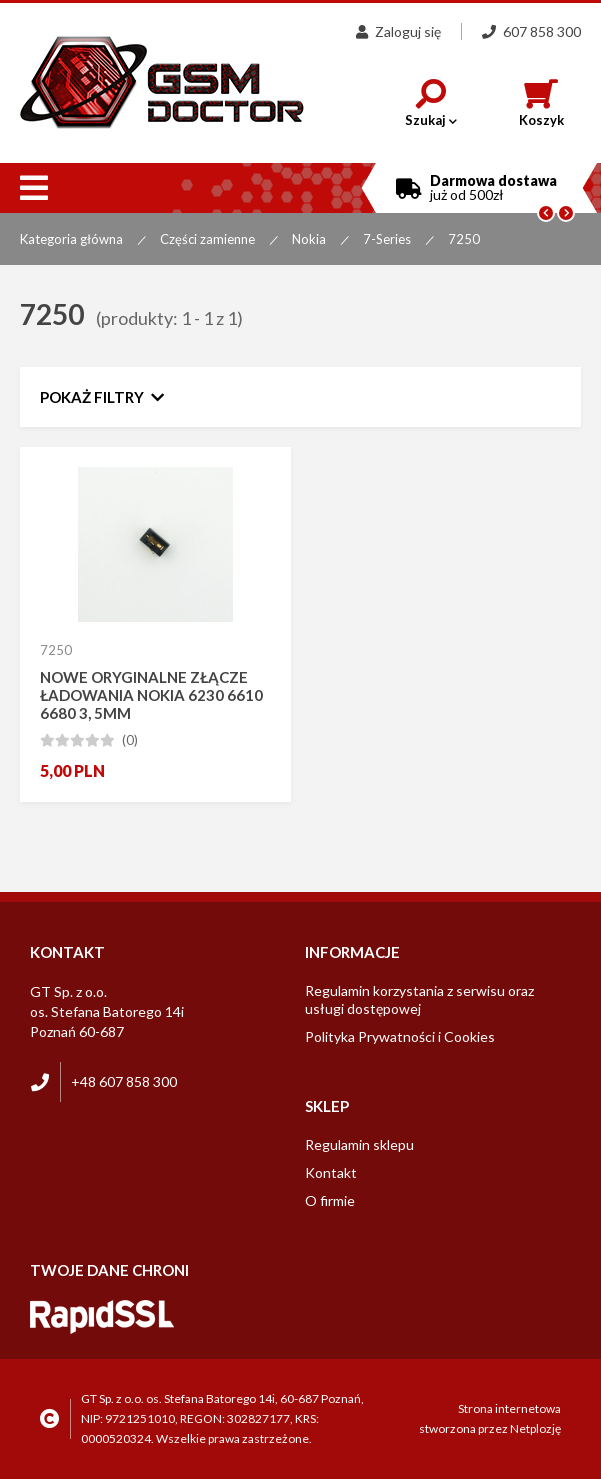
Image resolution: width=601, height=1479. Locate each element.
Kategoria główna (71, 239)
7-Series (387, 239)
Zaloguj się (398, 31)
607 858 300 (531, 31)
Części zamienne (207, 239)
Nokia (309, 239)
